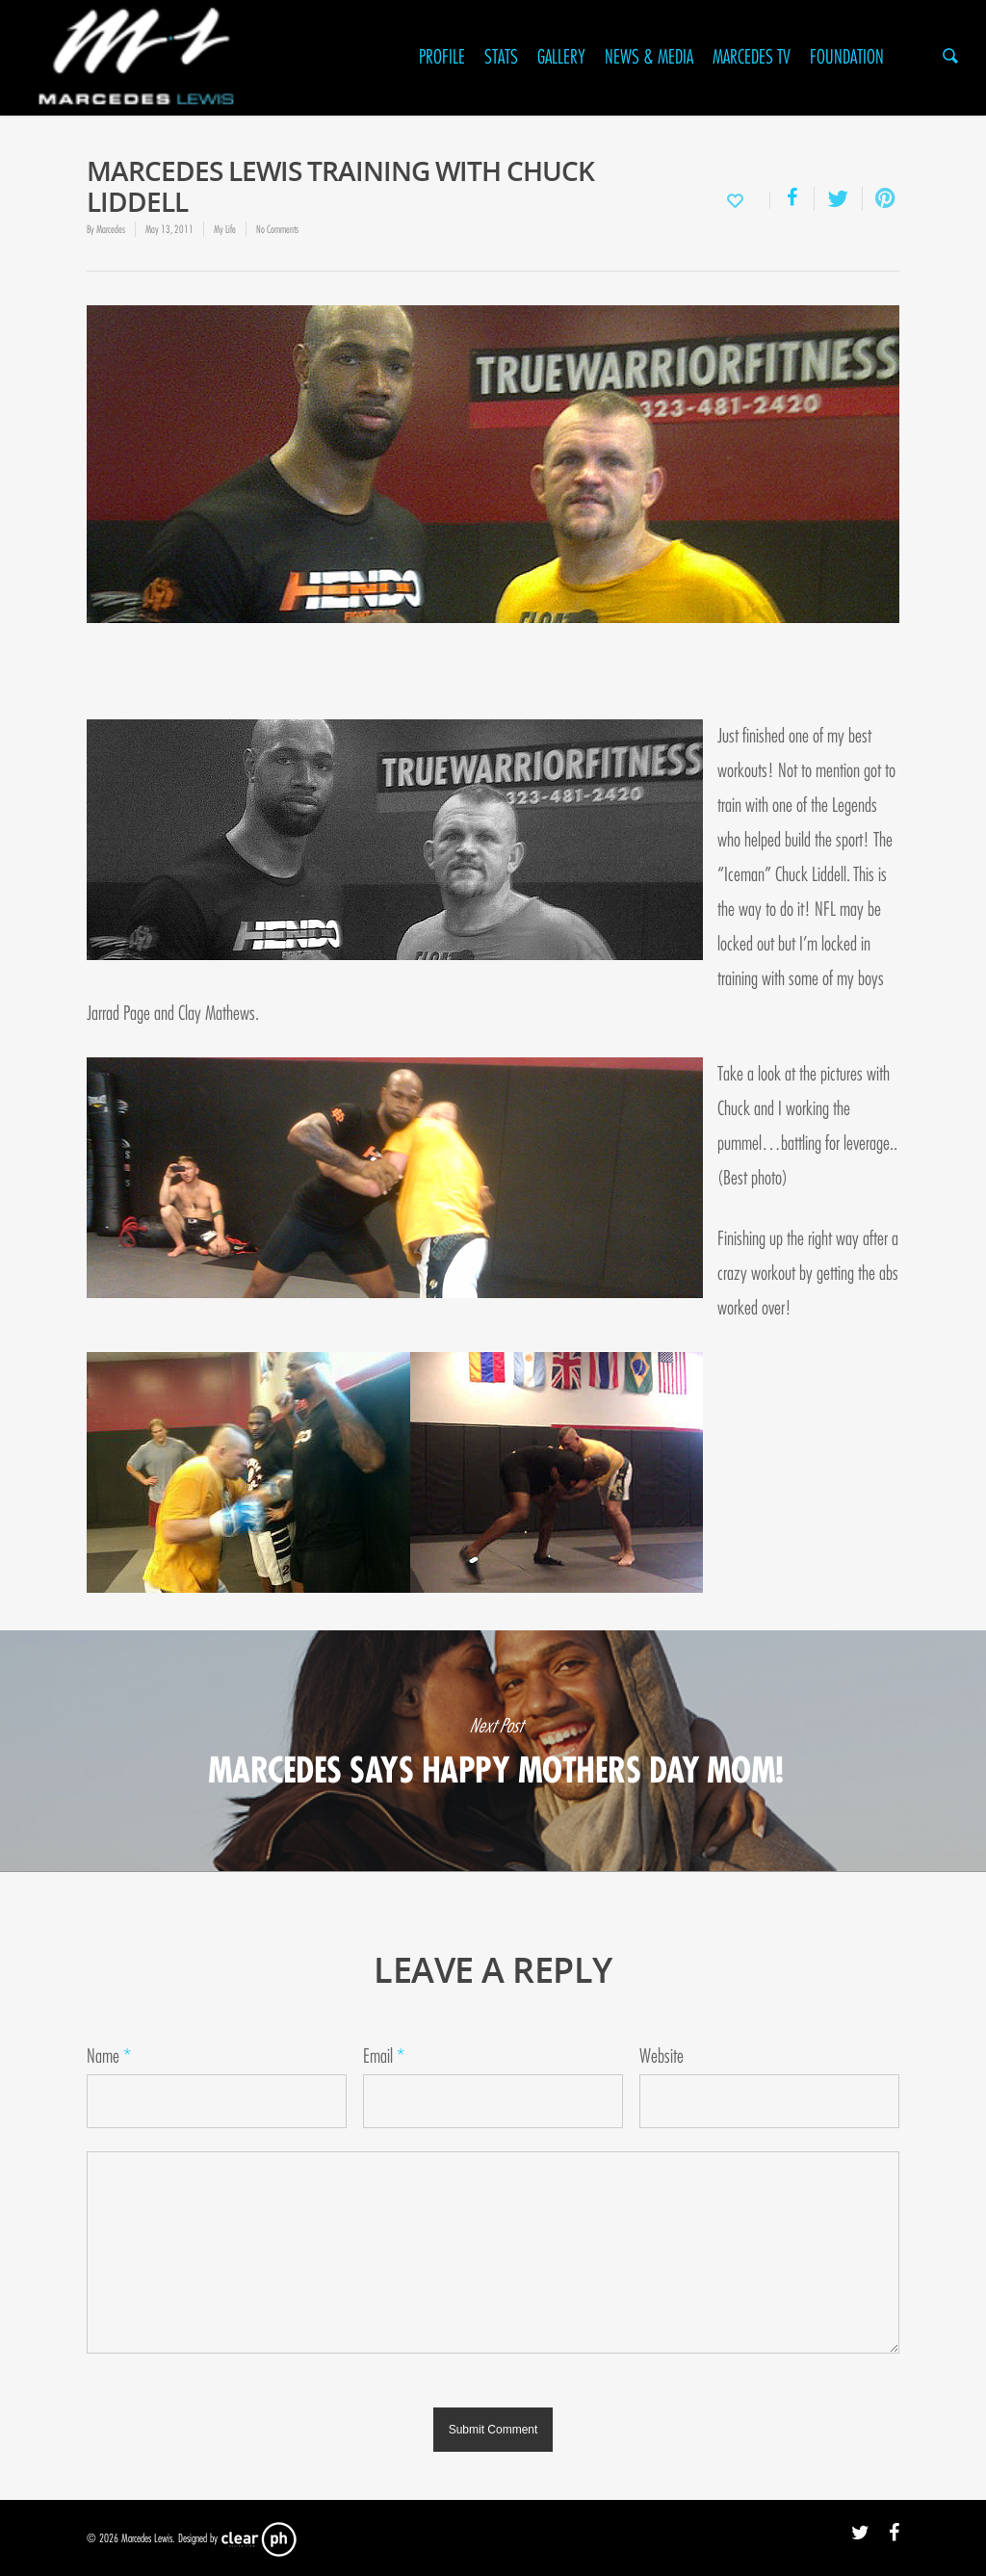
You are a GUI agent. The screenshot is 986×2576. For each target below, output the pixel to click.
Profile (442, 57)
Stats (501, 57)
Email (383, 2056)
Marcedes (110, 229)
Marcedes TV (752, 57)
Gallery (561, 57)
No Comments (277, 229)
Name (109, 2056)
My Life (225, 229)
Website (661, 2056)
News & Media (649, 57)
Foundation (847, 57)
